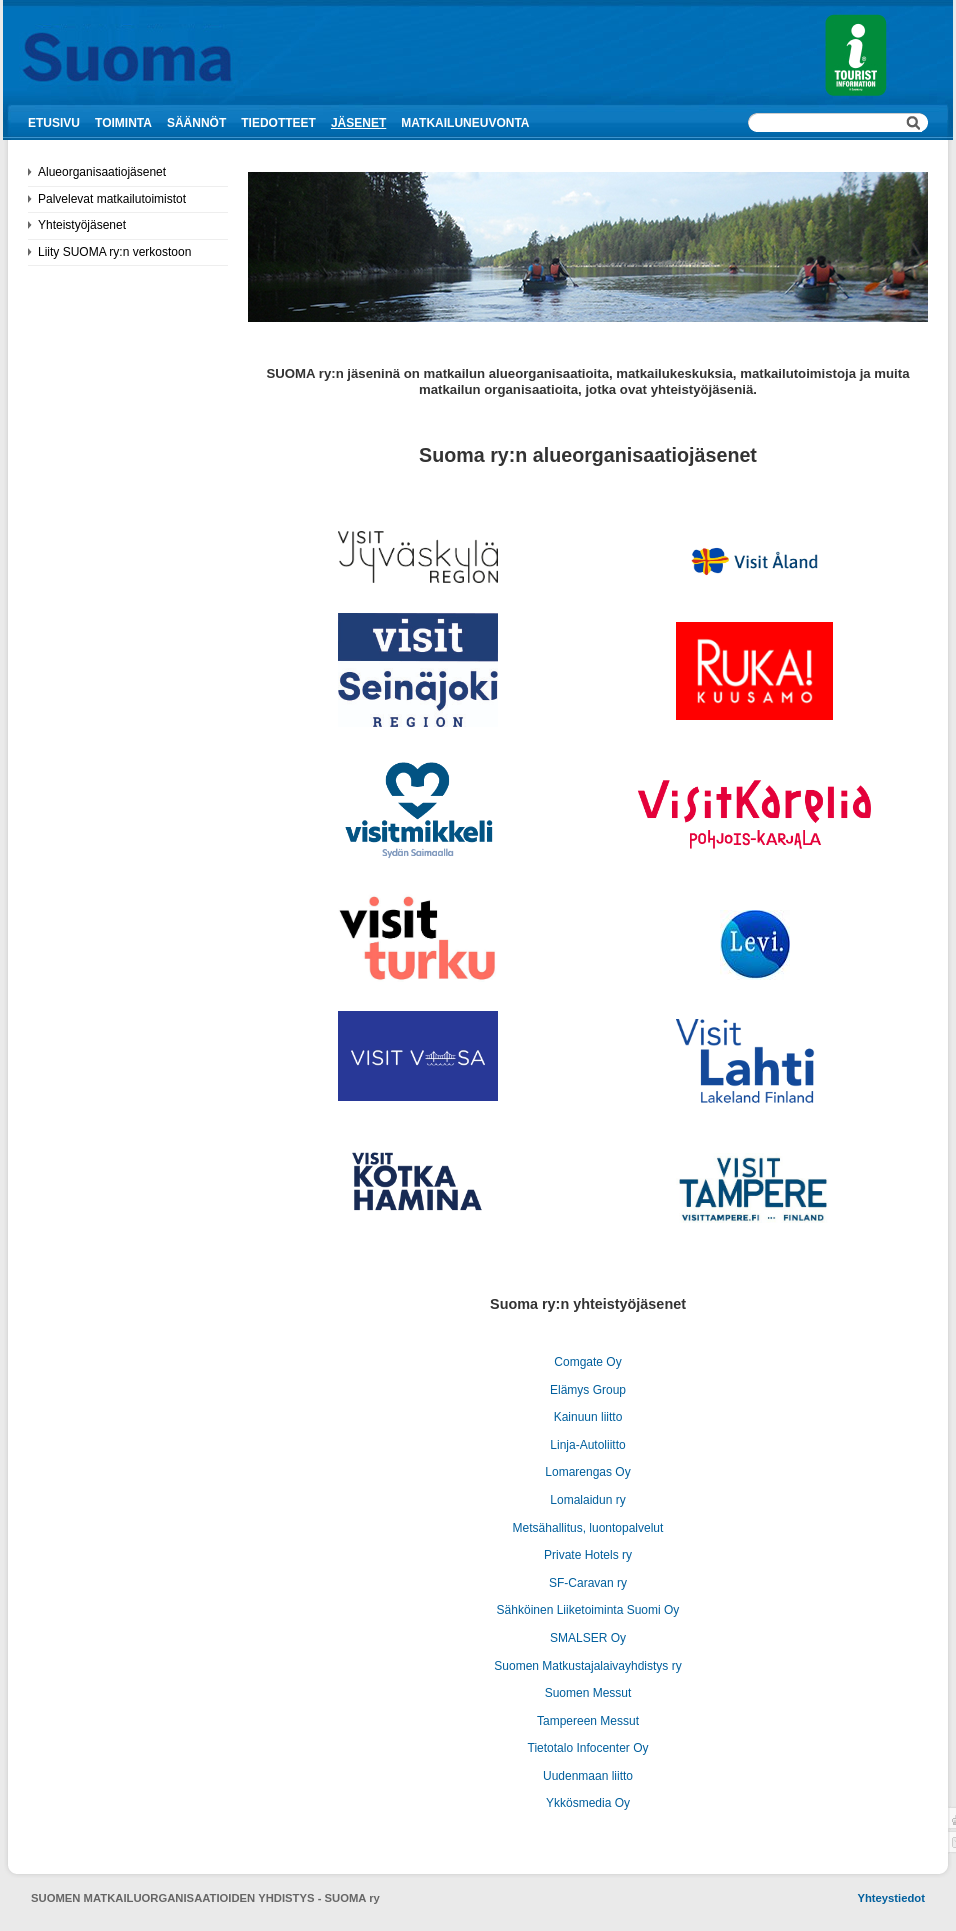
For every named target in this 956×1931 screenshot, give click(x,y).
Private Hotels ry (588, 1555)
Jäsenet (358, 123)
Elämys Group (588, 1390)
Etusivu (54, 123)
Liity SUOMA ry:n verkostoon (114, 252)
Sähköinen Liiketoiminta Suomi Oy (588, 1610)
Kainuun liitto (588, 1417)
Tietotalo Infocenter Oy (588, 1748)
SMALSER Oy (588, 1638)
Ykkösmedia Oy (588, 1803)
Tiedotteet (278, 123)
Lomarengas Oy (587, 1472)
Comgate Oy (587, 1362)
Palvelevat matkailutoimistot (112, 199)
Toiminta (123, 123)
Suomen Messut (588, 1693)
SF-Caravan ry (588, 1583)
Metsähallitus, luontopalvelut (588, 1528)
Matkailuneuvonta (465, 123)
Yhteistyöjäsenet (82, 225)
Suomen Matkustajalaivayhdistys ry (587, 1666)
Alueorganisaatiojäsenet (102, 172)
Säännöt (196, 123)
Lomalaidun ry (587, 1500)
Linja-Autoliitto (587, 1445)
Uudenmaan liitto (588, 1776)
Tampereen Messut (588, 1721)
